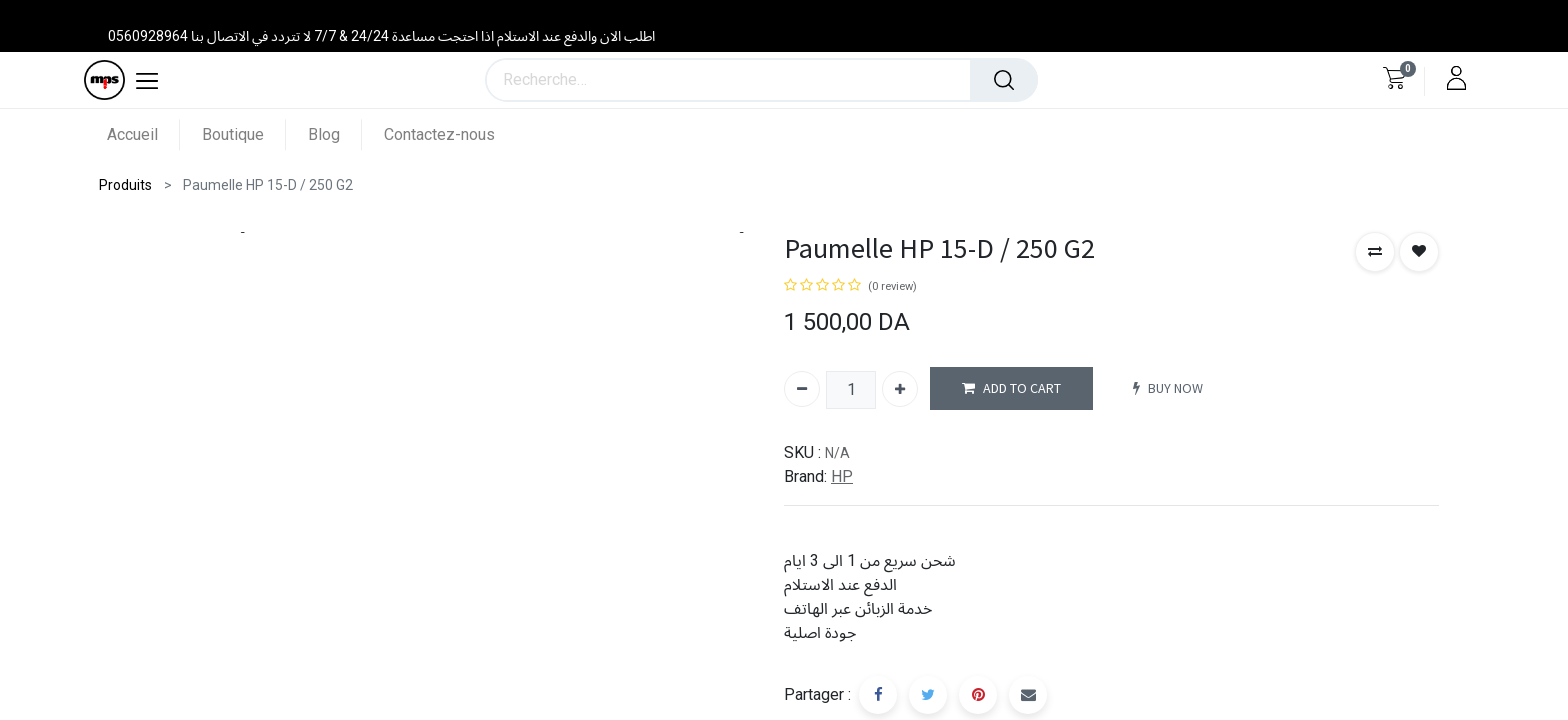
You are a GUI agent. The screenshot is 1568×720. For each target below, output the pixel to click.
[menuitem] (143, 134)
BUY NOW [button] (1168, 388)
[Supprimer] (802, 389)
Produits (125, 185)
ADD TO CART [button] (1011, 388)
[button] (1375, 252)
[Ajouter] (900, 389)
